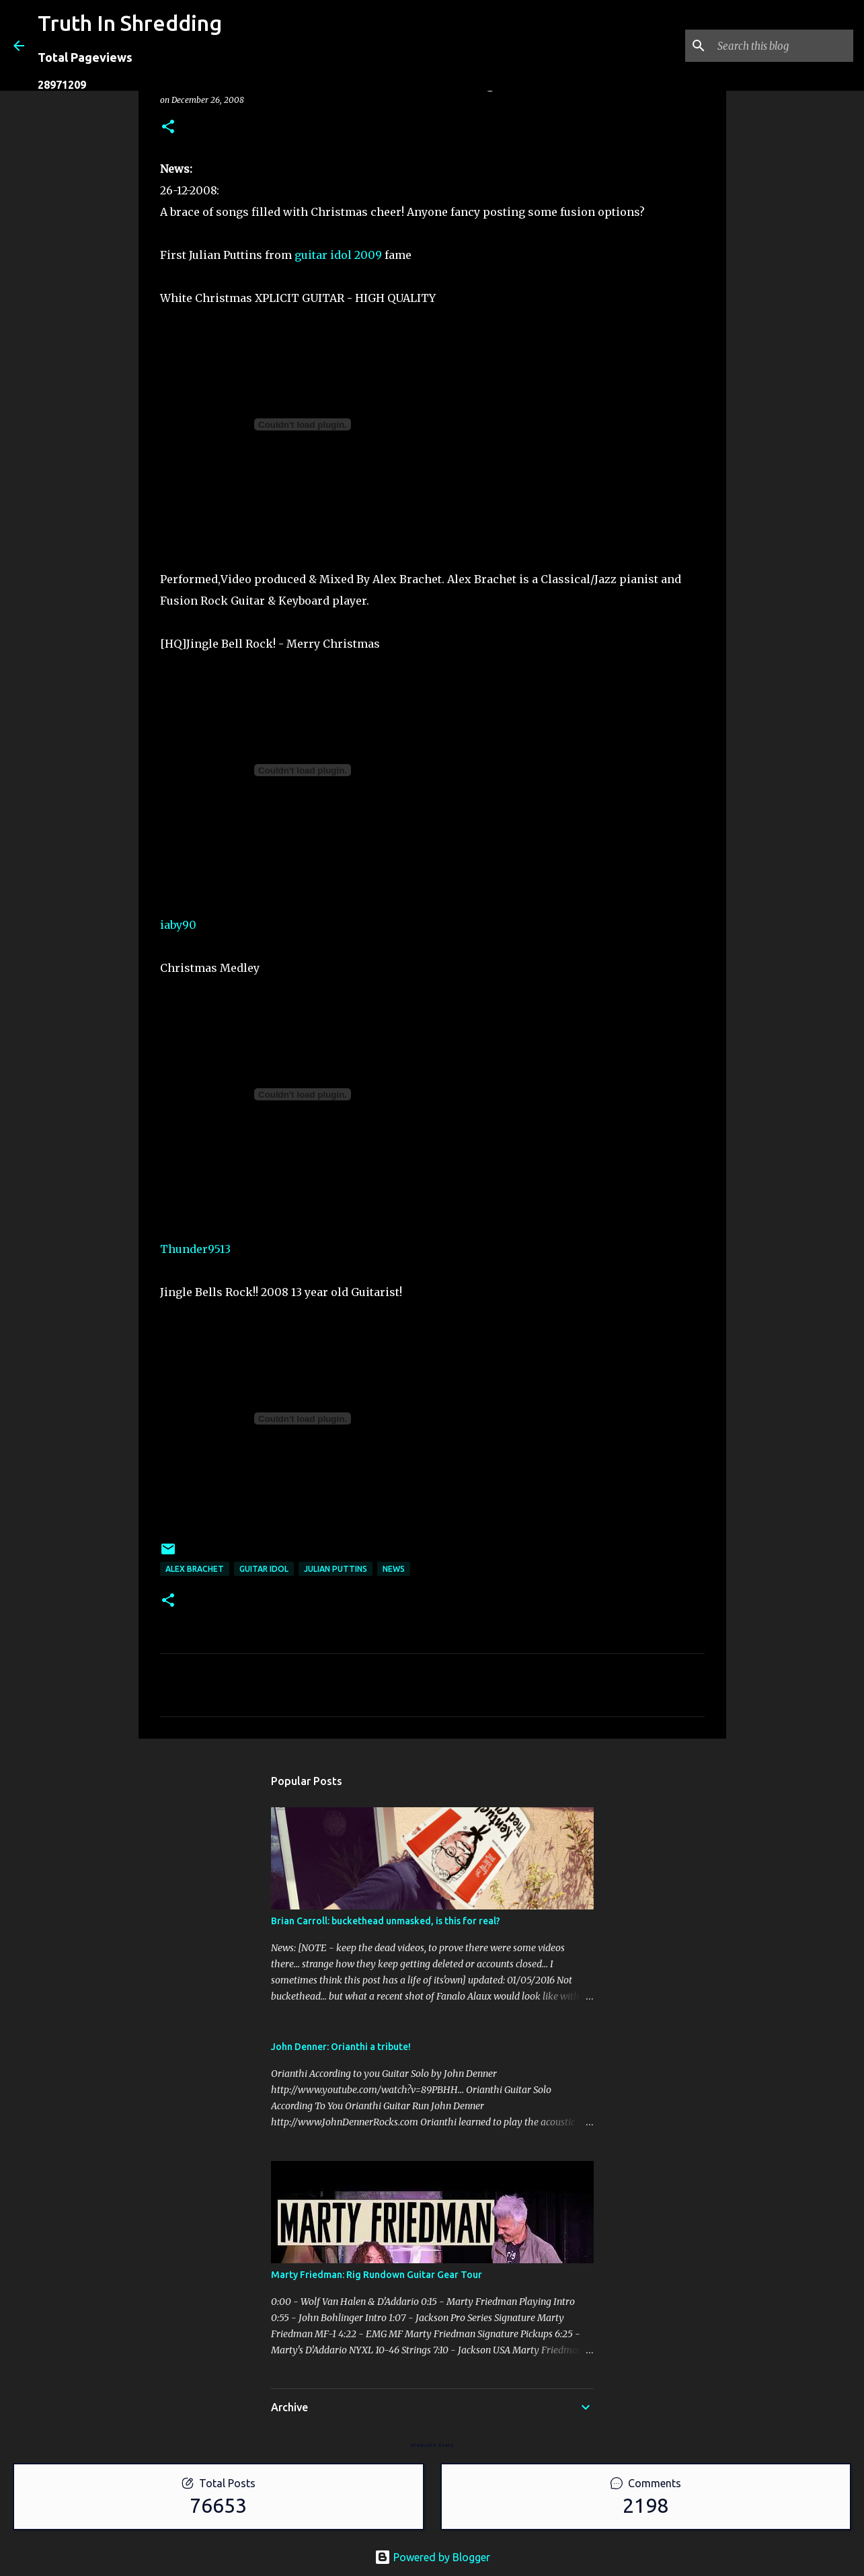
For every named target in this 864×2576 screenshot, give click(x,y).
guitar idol (263, 1568)
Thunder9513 (195, 1249)
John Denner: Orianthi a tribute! (341, 2046)
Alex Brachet (194, 1568)
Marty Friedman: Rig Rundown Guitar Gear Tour (376, 2274)
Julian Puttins (335, 1568)
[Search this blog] (782, 46)
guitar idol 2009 (338, 255)
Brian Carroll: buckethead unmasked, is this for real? (385, 1921)
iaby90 (178, 925)
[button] (168, 127)
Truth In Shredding (130, 23)
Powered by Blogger (432, 2557)
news (394, 1568)
